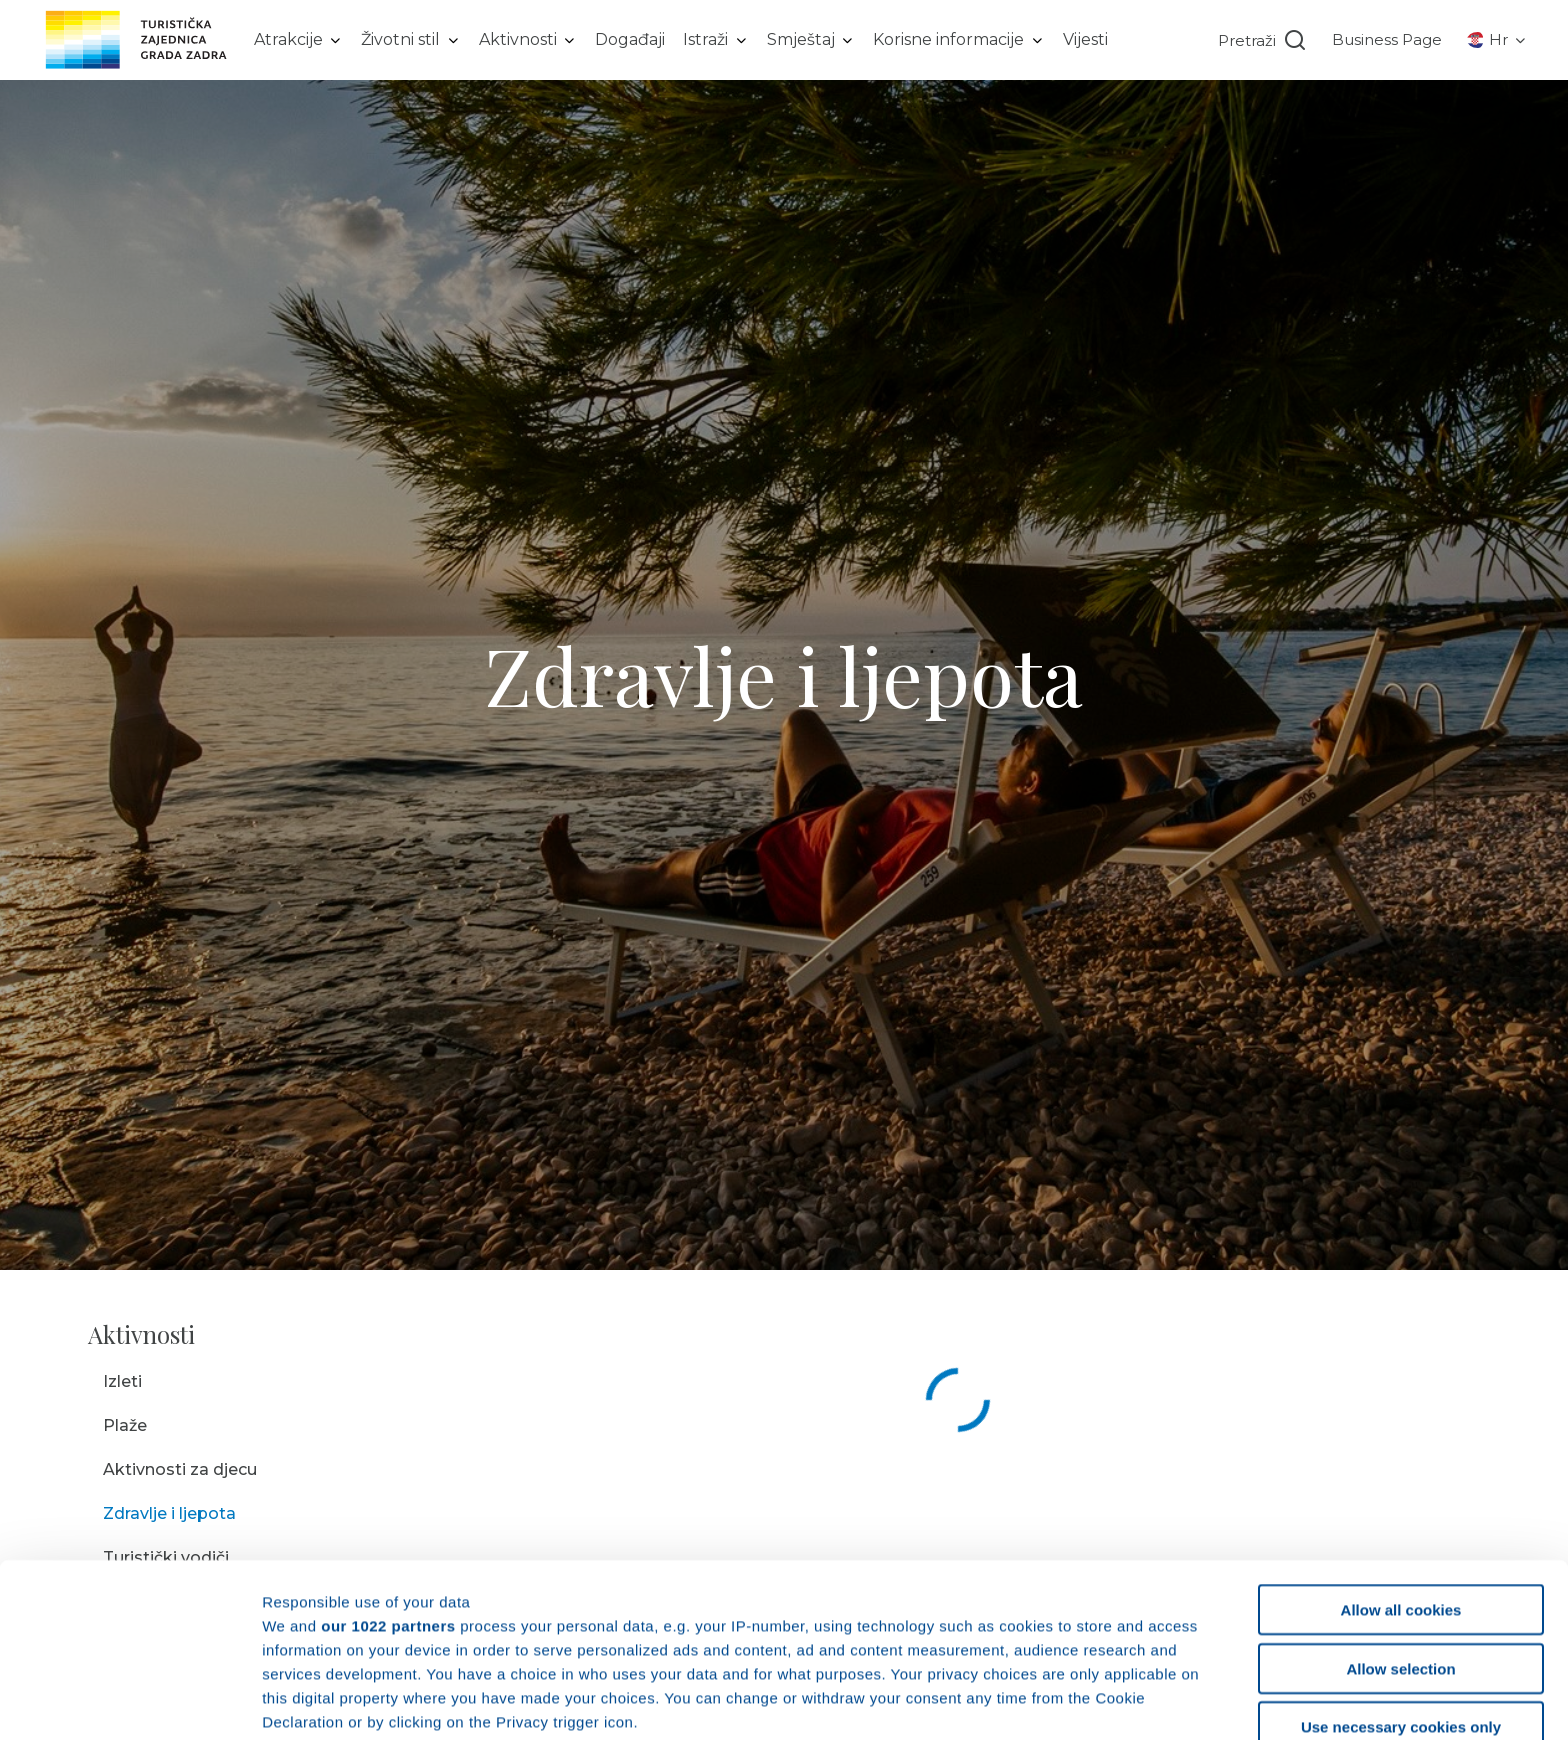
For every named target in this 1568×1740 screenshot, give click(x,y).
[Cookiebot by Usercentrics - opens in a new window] (129, 1701)
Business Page (1387, 39)
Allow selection (1400, 1505)
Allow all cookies (1401, 1447)
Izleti (122, 1381)
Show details (1049, 1700)
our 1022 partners (388, 1462)
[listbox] (299, 40)
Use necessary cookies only (1401, 1564)
